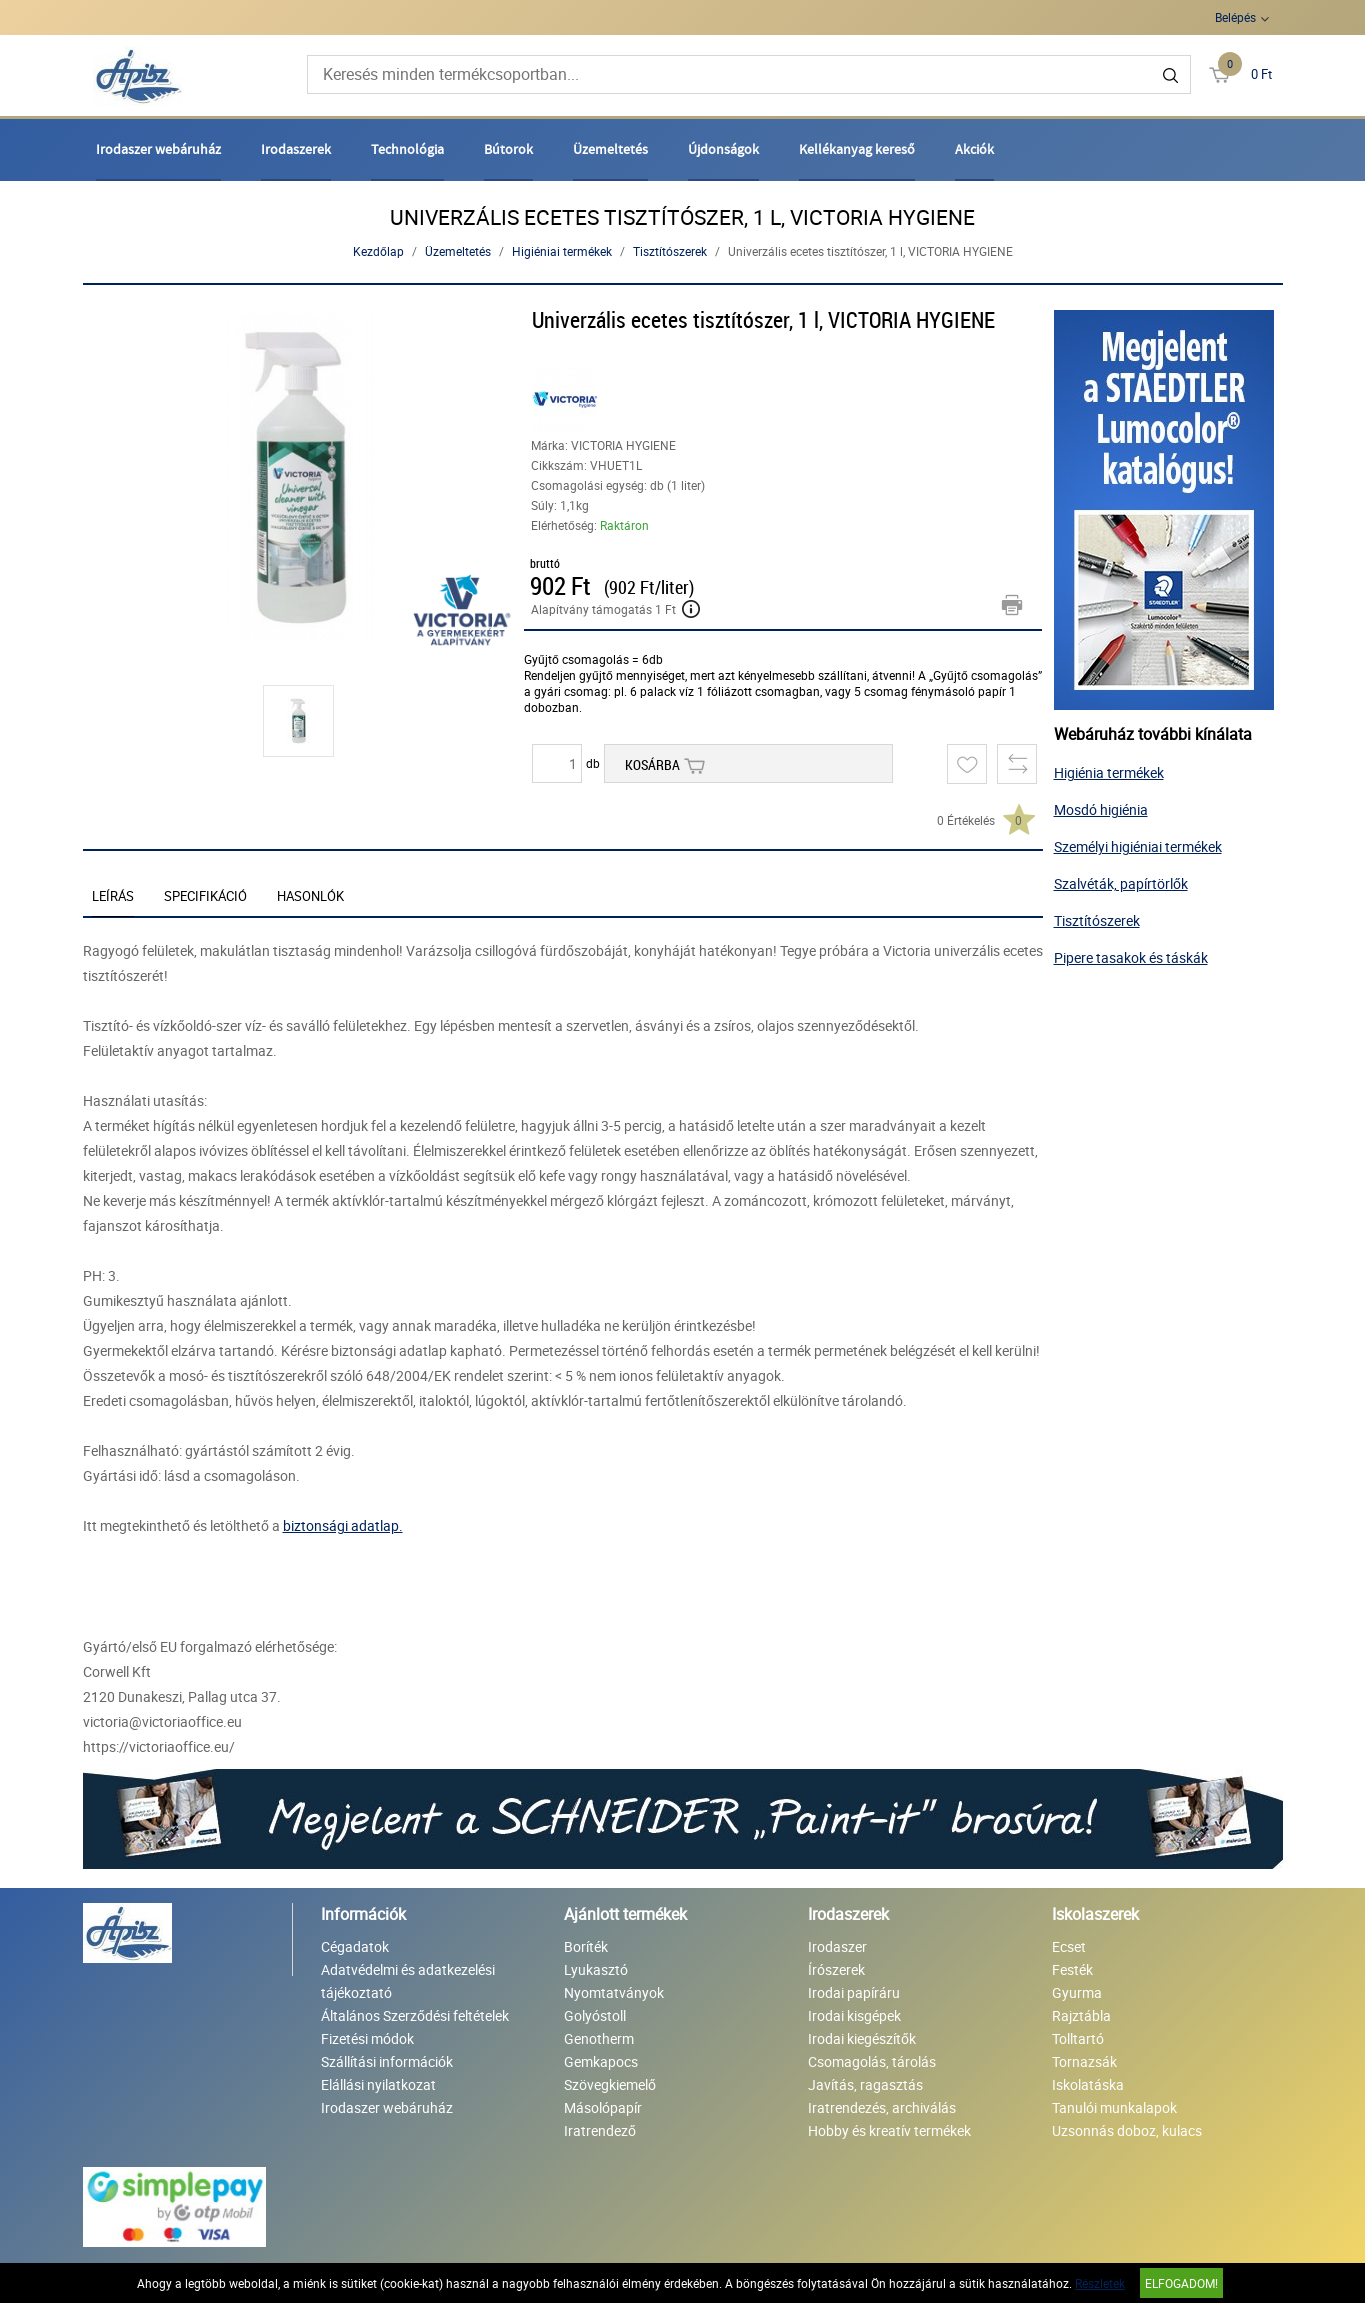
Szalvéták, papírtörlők (1121, 883)
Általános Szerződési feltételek (415, 2015)
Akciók (974, 149)
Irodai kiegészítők (862, 2038)
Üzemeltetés (610, 149)
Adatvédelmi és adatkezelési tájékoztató (408, 1981)
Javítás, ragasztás (865, 2084)
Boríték (586, 1946)
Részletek (1100, 2283)
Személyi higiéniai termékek (1138, 846)
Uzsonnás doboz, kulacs (1127, 2130)
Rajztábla (1081, 2015)
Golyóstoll (595, 2015)
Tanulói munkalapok (1114, 2107)
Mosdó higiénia (1101, 809)
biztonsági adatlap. (343, 1525)
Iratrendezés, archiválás (882, 2107)
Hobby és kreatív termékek (889, 2130)
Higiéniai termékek (562, 251)
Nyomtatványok (614, 1992)
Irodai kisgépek (854, 2015)
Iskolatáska (1088, 2084)
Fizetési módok (367, 2038)
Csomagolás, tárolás (872, 2061)
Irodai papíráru (854, 1992)
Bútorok (508, 149)
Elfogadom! (1181, 2283)
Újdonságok (723, 149)
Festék (1072, 1969)
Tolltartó (1078, 2038)
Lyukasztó (596, 1969)
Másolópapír (603, 2107)
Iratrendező (600, 2130)
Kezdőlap (378, 251)
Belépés (1235, 17)
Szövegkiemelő (610, 2084)
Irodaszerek (296, 149)
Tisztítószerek (670, 251)
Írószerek (836, 1969)
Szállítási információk (387, 2061)
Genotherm (599, 2038)
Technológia (407, 149)
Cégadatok (355, 1946)
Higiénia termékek (1109, 772)
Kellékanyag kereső (857, 149)
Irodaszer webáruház (158, 149)
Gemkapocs (601, 2061)
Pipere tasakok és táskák (1131, 957)
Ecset (1069, 1946)
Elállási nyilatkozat (378, 2084)
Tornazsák (1084, 2061)
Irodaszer (837, 1946)
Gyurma (1077, 1992)
